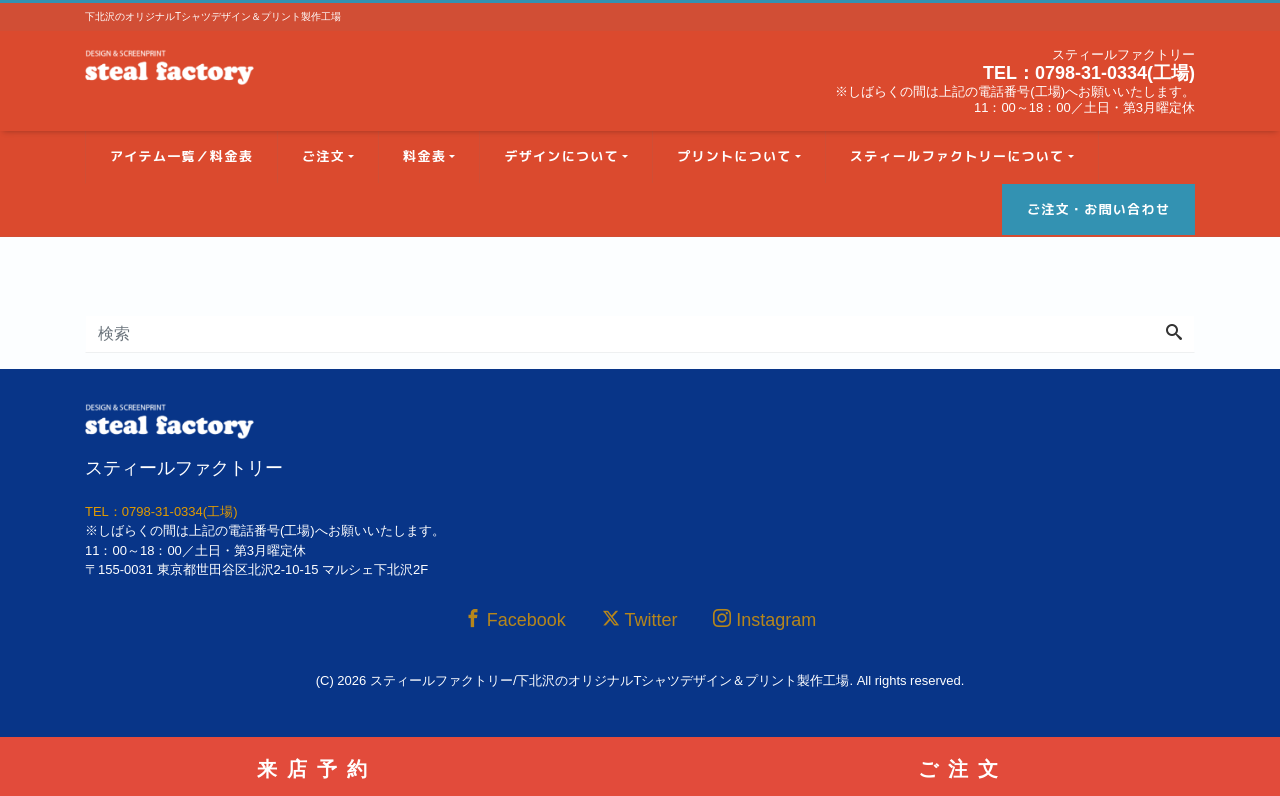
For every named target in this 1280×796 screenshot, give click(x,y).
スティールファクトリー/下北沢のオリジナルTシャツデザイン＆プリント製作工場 (610, 680)
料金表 (424, 156)
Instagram (764, 619)
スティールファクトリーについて (957, 156)
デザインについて (561, 156)
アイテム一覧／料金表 (181, 156)
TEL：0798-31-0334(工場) (1089, 73)
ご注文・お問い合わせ (1098, 209)
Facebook (515, 619)
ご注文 (323, 156)
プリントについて (734, 156)
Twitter (640, 619)
